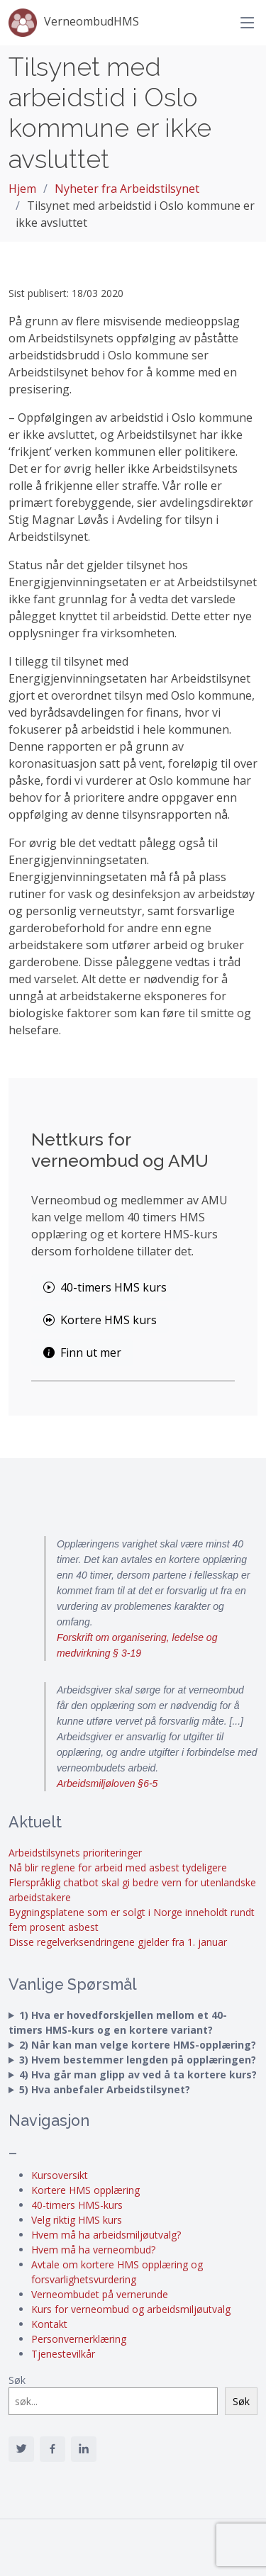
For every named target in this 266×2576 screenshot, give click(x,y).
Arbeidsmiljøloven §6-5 (107, 1783)
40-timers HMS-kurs (77, 2205)
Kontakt (49, 2324)
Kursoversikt (59, 2175)
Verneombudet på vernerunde (99, 2294)
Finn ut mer (82, 1352)
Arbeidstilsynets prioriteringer (75, 1852)
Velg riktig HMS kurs (76, 2220)
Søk (17, 2380)
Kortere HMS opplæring (85, 2190)
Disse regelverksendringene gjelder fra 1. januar (118, 1942)
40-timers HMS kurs (105, 1287)
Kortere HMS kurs (100, 1320)
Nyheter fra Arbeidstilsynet (127, 188)
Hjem (22, 188)
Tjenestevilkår (63, 2354)
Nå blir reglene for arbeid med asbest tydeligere (118, 1867)
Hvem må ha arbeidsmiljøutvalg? (106, 2234)
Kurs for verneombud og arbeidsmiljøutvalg (131, 2309)
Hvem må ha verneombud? (93, 2249)
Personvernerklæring (78, 2339)
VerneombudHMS (74, 23)
